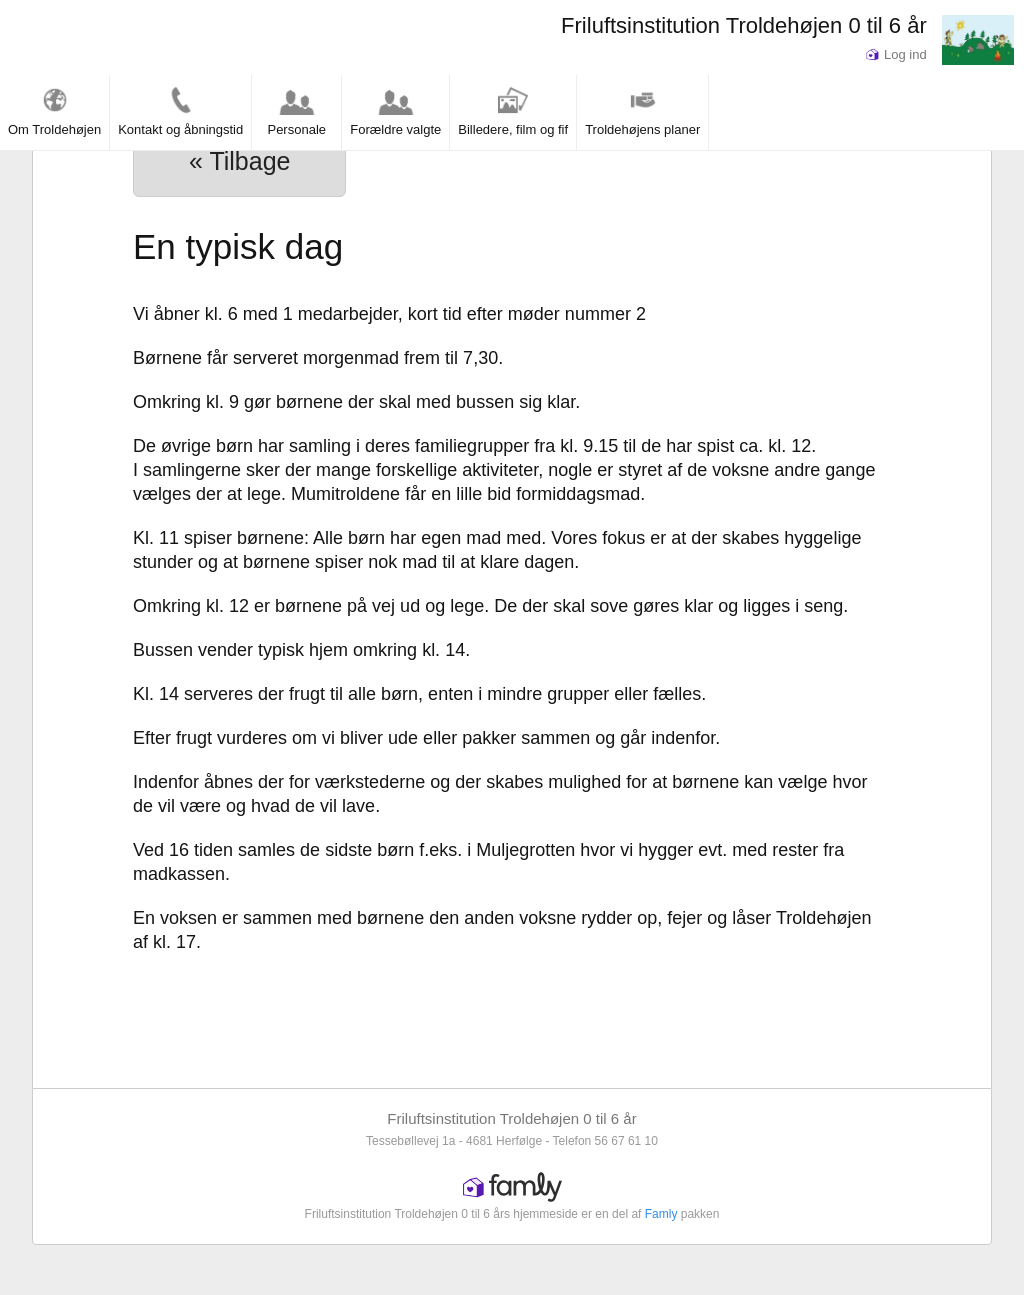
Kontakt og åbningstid (180, 111)
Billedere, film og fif (513, 111)
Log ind (896, 54)
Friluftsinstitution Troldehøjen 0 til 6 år (744, 25)
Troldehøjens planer (642, 111)
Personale (296, 111)
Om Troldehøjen (54, 111)
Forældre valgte (395, 111)
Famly (661, 1214)
